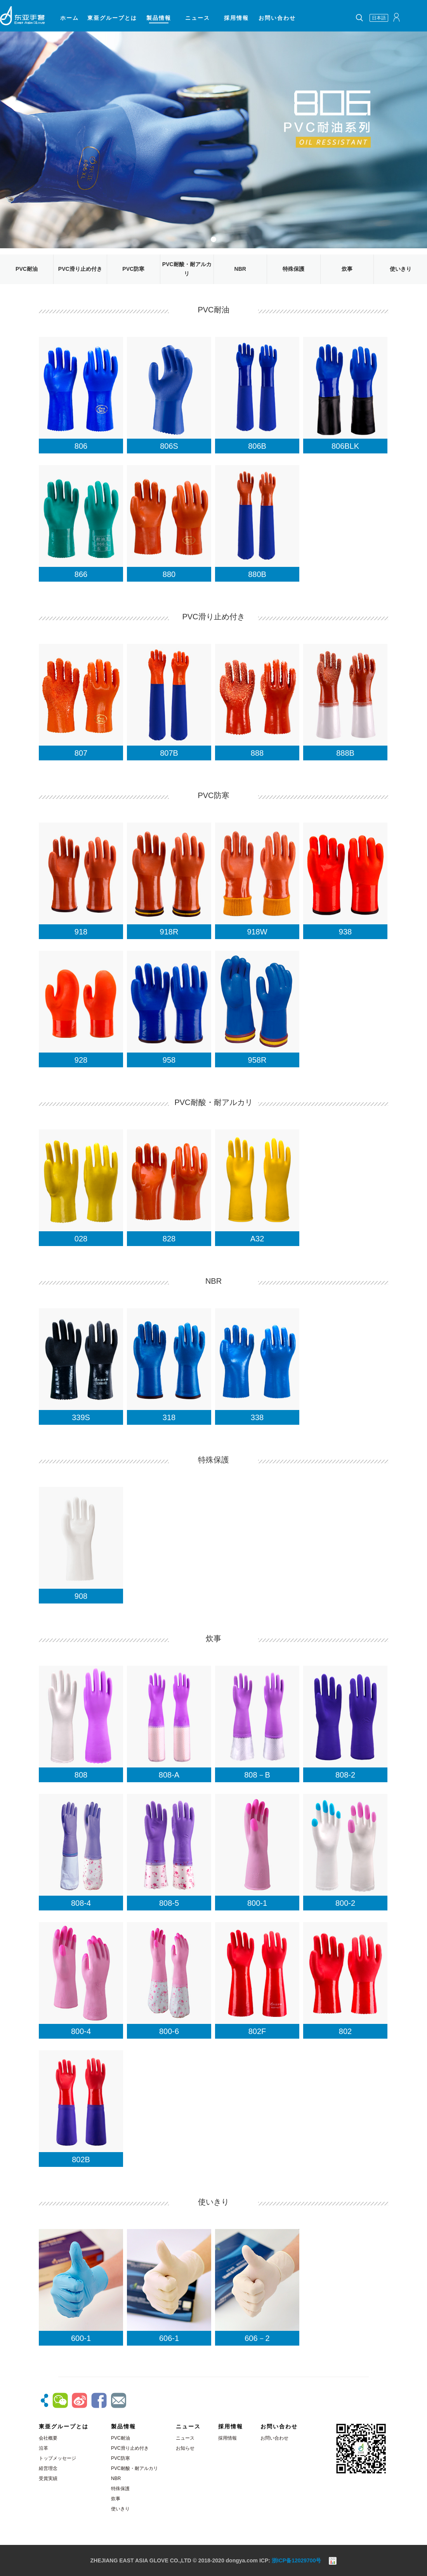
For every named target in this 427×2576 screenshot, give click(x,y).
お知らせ (185, 2448)
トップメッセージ (57, 2458)
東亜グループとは (112, 18)
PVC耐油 (27, 269)
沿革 (43, 2448)
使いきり (400, 269)
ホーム (69, 18)
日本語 (379, 18)
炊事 (347, 269)
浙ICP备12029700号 (296, 2560)
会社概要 (48, 2438)
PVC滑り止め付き (80, 269)
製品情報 (158, 18)
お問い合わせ (277, 18)
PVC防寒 (133, 269)
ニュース (197, 18)
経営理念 (48, 2468)
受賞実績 (48, 2478)
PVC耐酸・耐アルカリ (134, 2468)
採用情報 (236, 18)
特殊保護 (293, 269)
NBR (240, 269)
